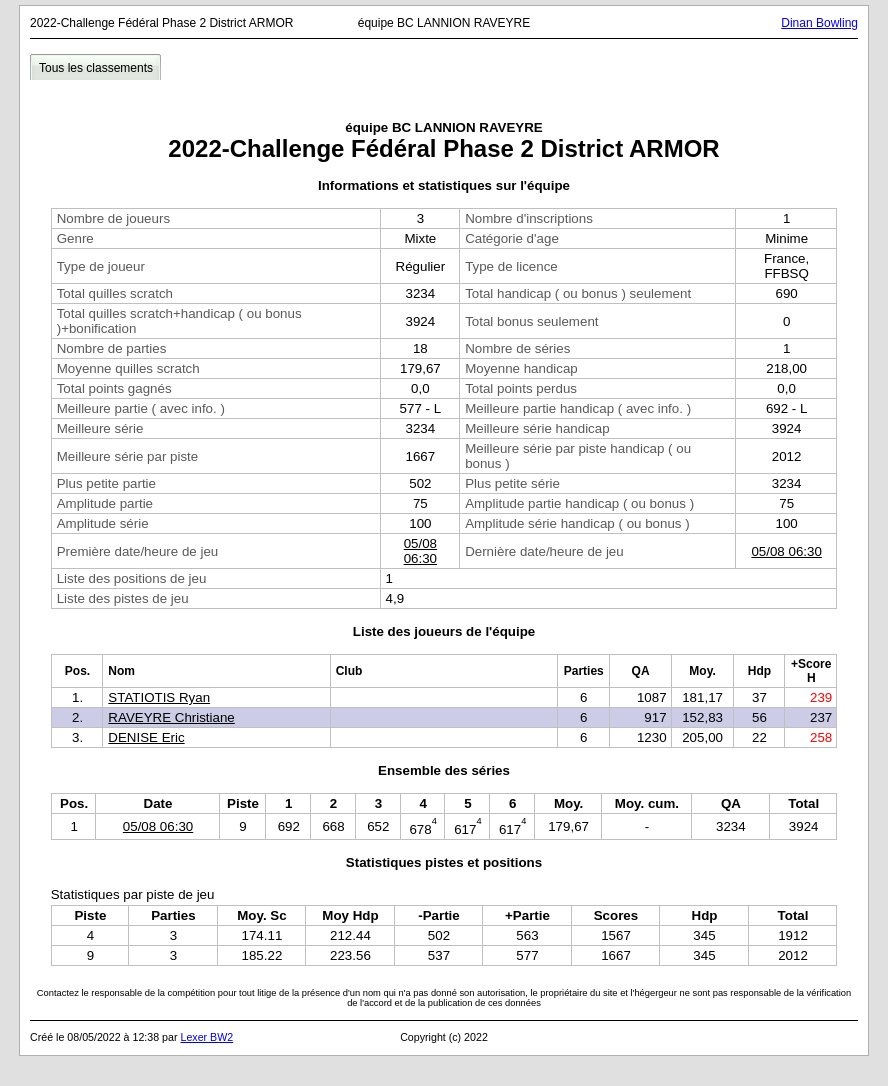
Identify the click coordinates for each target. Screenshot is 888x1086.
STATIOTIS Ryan (159, 697)
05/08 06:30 (420, 551)
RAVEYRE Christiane (171, 717)
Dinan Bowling (819, 23)
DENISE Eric (146, 737)
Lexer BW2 (206, 1037)
